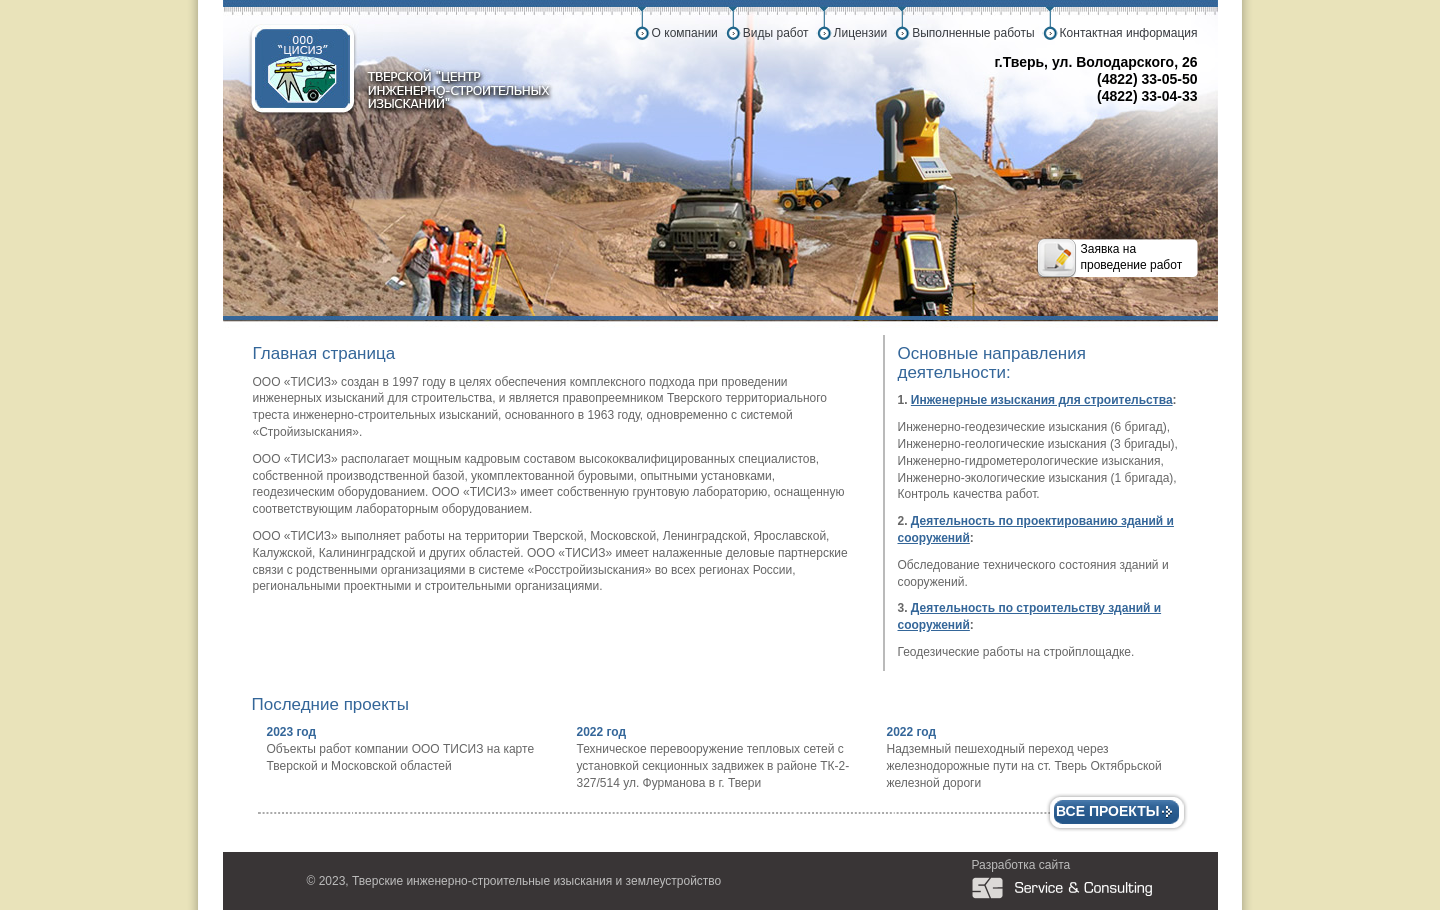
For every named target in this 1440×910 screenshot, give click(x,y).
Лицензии (861, 33)
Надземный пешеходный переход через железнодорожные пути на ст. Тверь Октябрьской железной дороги (1024, 766)
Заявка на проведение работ (1132, 257)
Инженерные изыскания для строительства (1042, 400)
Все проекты (1108, 811)
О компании (685, 33)
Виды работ (776, 33)
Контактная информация (1129, 33)
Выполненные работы (973, 33)
